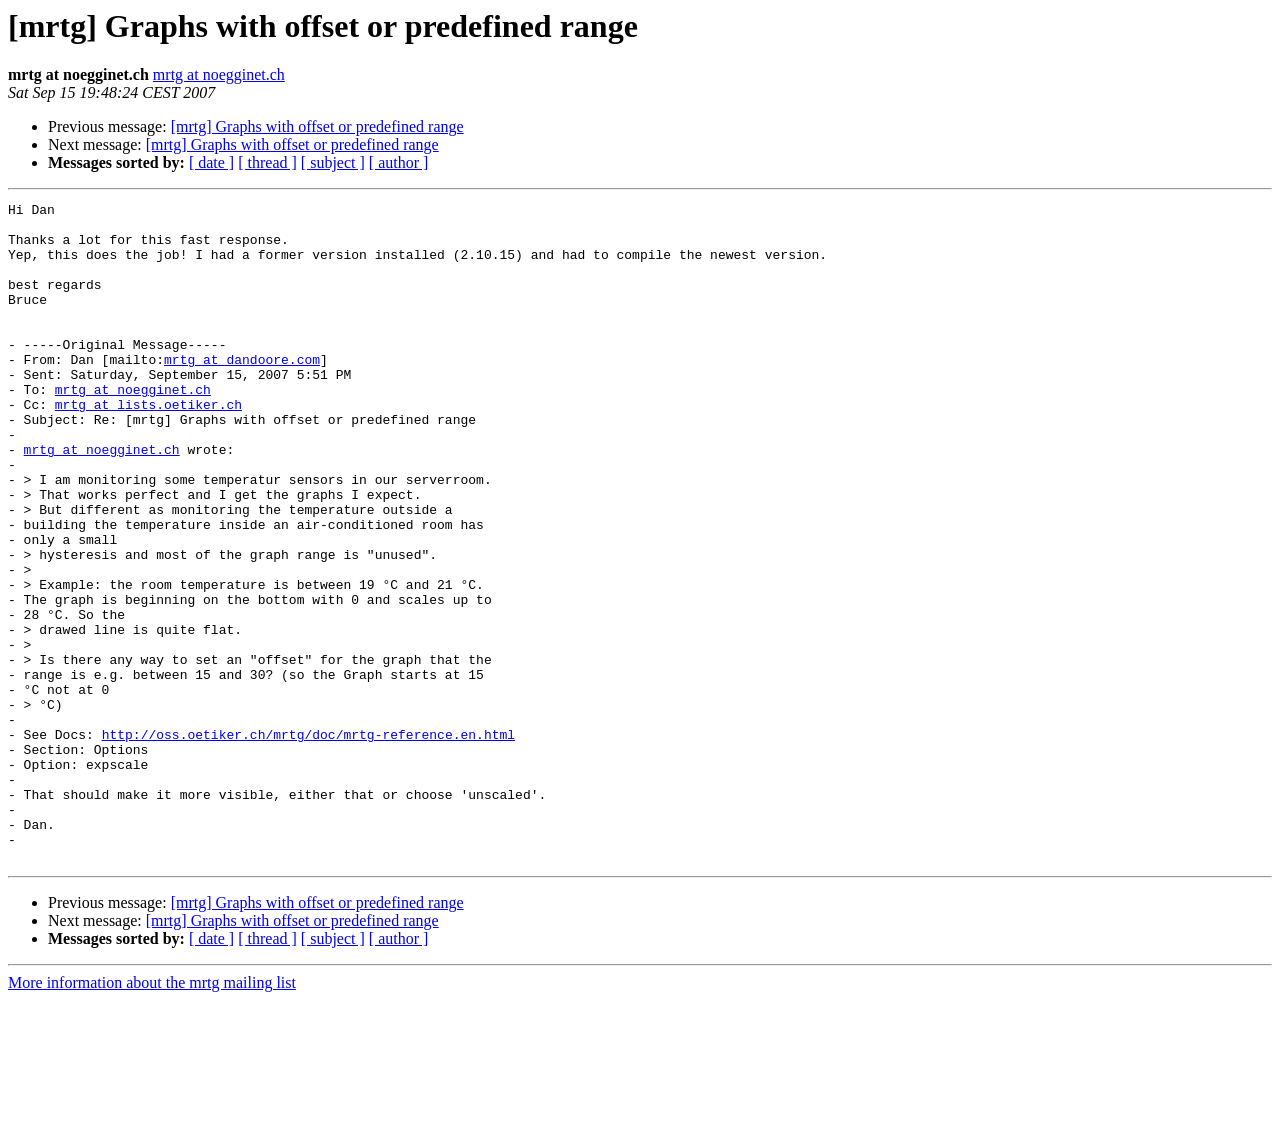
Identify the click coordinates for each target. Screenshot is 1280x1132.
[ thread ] (267, 162)
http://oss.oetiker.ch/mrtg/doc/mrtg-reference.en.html (308, 842)
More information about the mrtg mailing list (152, 1114)
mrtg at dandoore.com (242, 392)
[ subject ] (333, 162)
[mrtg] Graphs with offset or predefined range (317, 126)
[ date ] (211, 162)
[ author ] (399, 162)
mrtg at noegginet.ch (219, 74)
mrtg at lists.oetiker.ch (148, 446)
